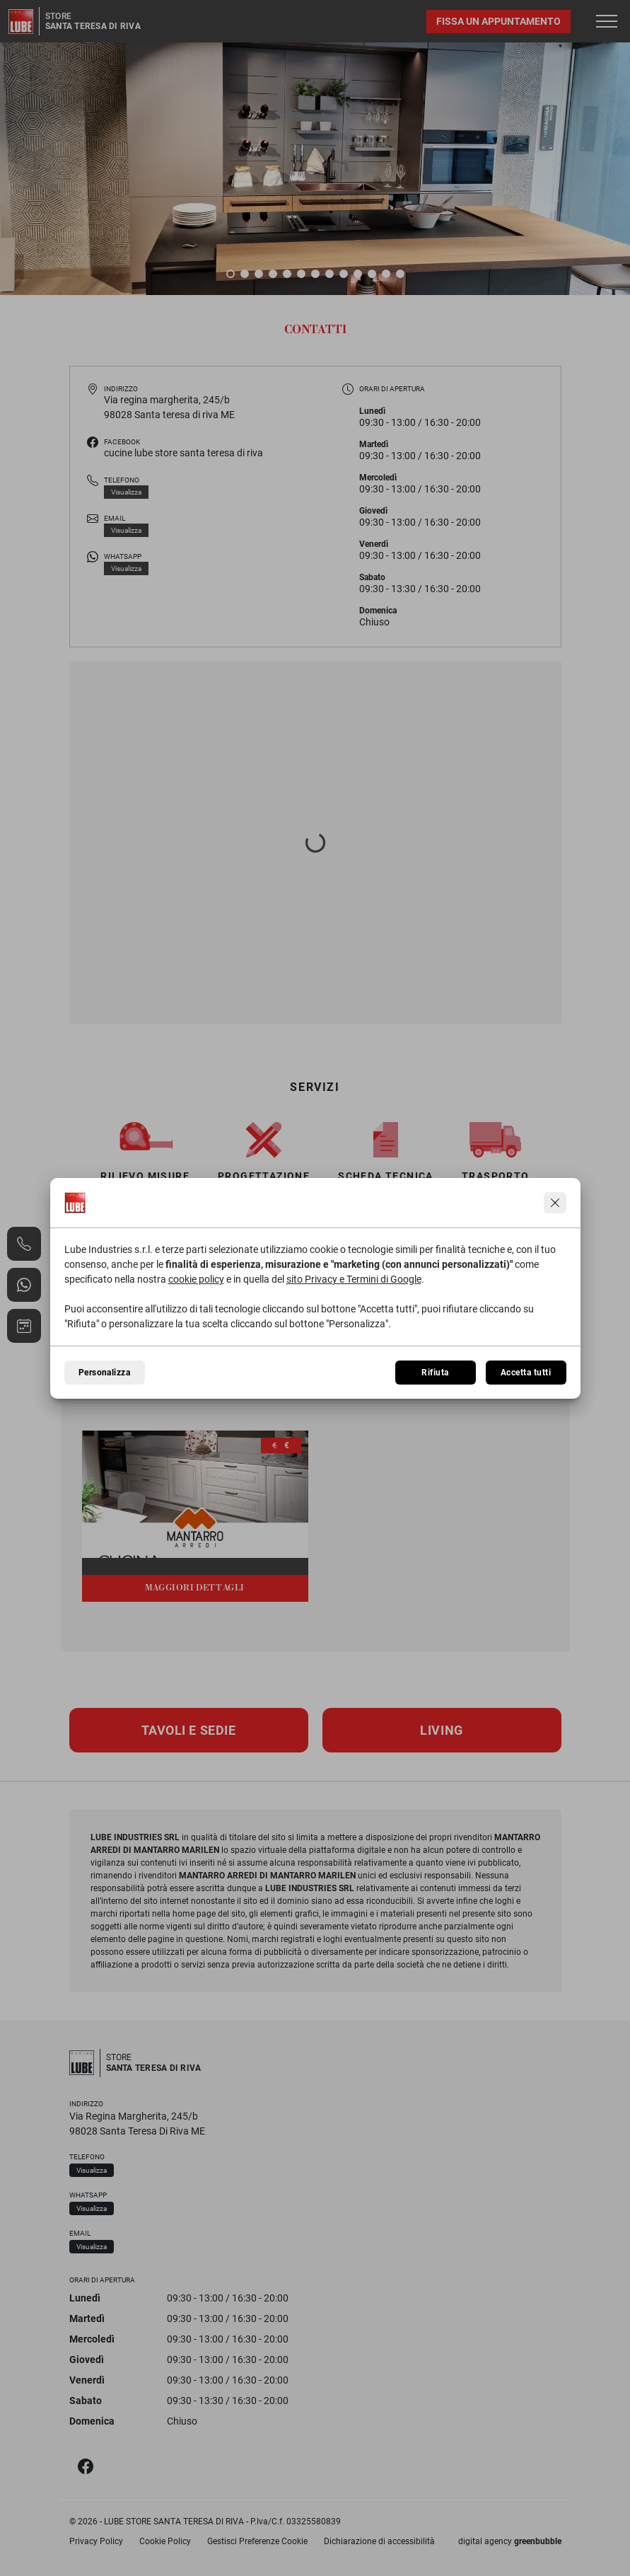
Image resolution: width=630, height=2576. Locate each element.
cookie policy (196, 1279)
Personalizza (104, 1372)
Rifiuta (434, 1372)
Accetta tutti (526, 1372)
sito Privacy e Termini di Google (353, 1279)
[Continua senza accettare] (555, 1202)
